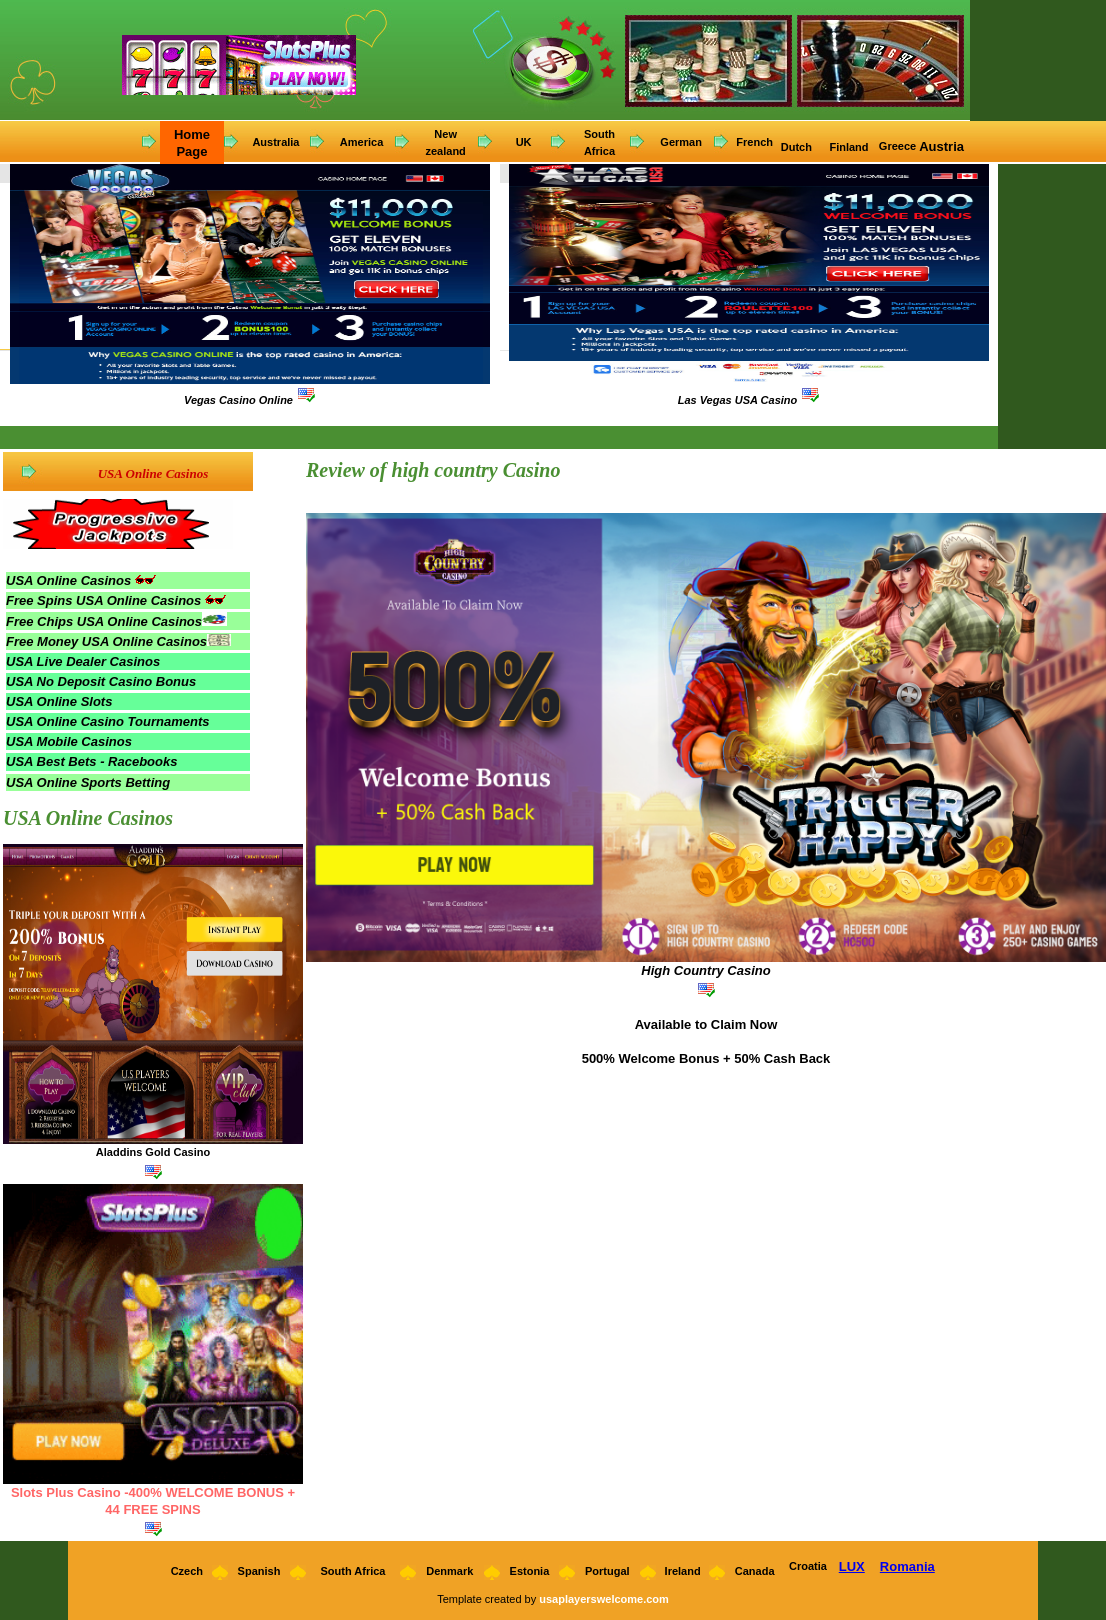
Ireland (683, 1571)
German (681, 142)
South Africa (352, 1571)
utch (802, 147)
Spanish (259, 1571)
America (361, 142)
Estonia (530, 1571)
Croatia (808, 1566)
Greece (897, 146)
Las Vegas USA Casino (738, 400)
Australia (275, 142)
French (754, 142)
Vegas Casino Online (238, 400)
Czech (185, 1571)
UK (524, 142)
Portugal (607, 1571)
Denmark (449, 1571)
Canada (755, 1571)
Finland (850, 147)
